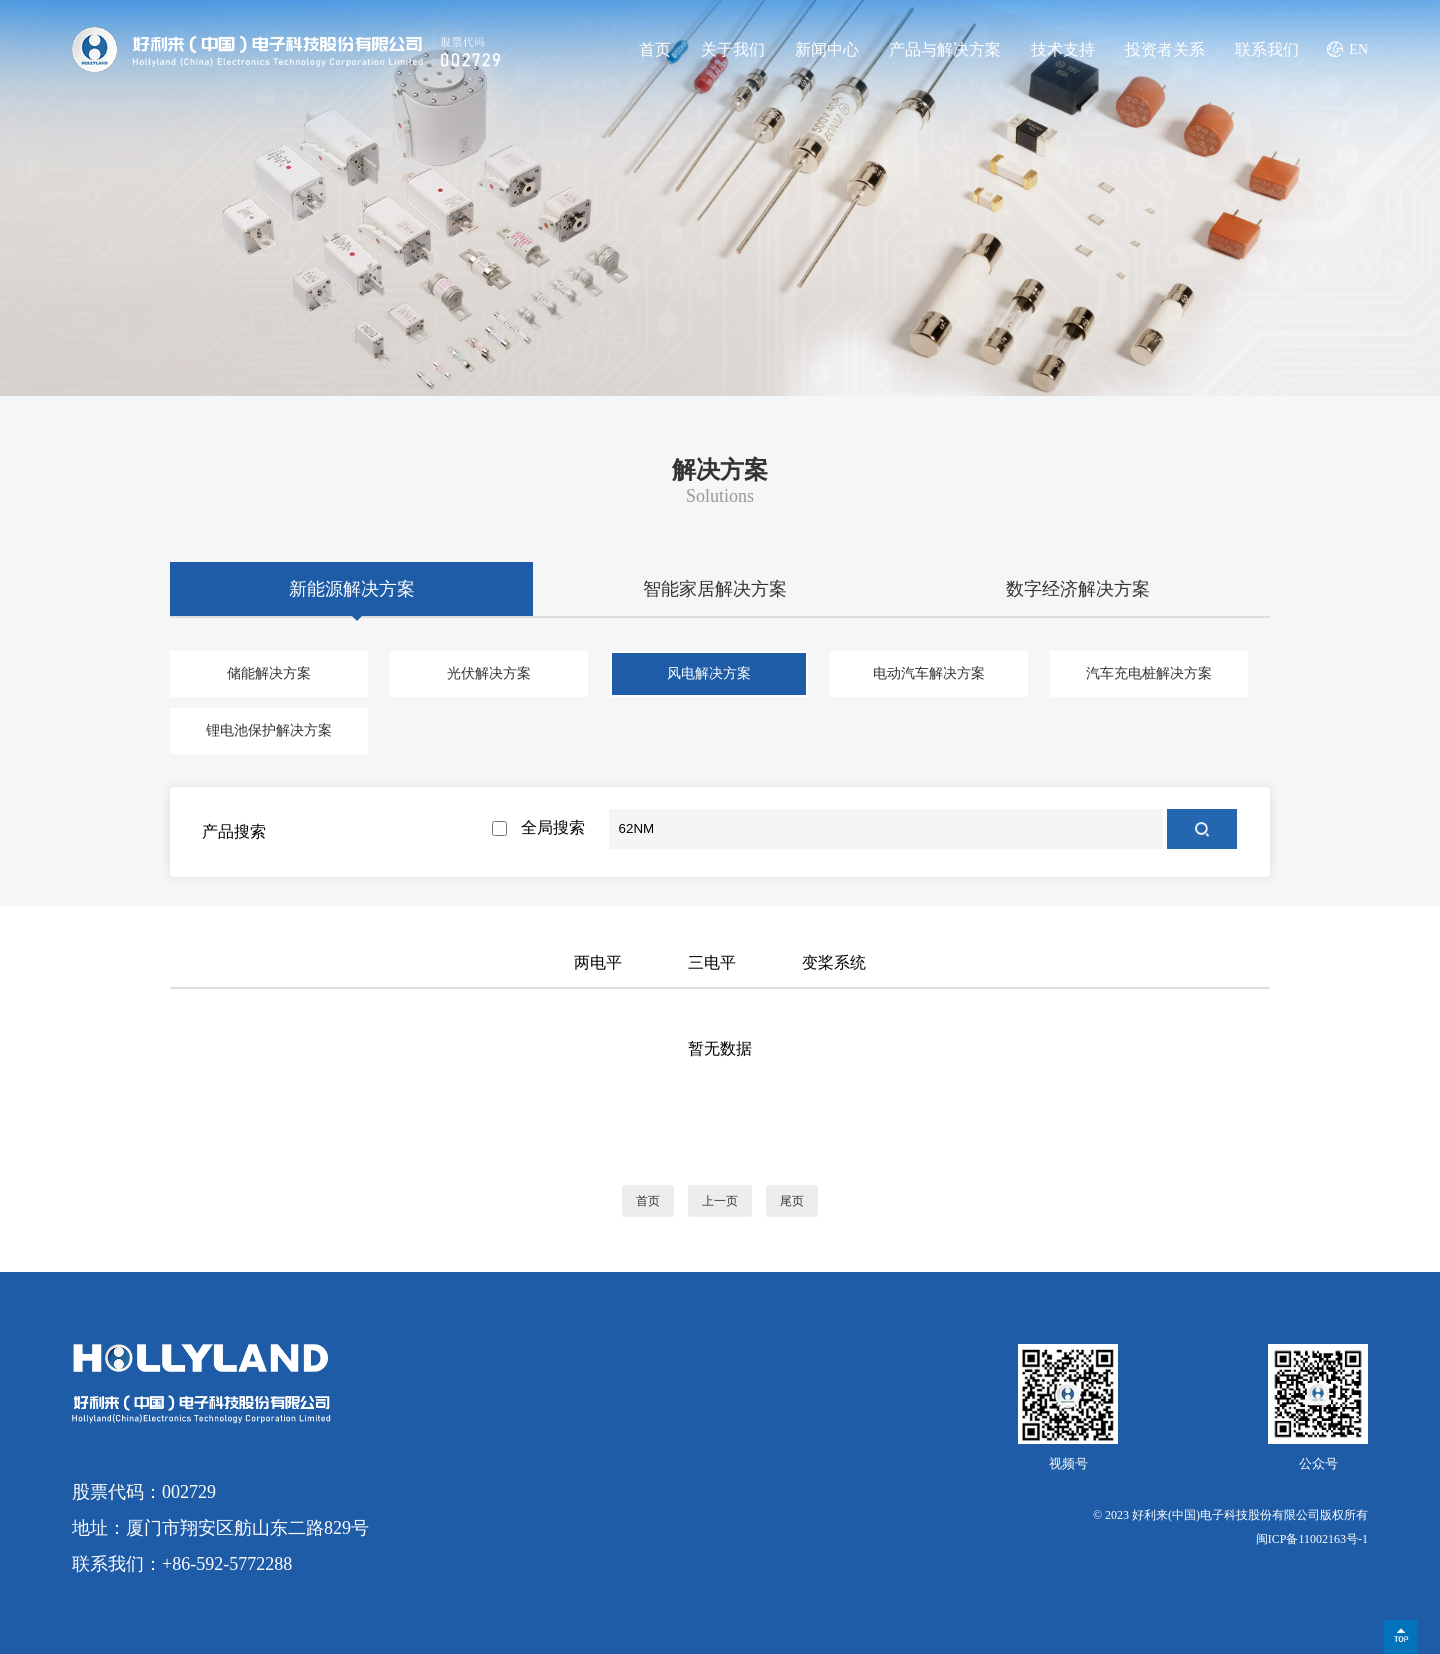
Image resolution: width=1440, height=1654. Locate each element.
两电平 (598, 962)
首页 (655, 49)
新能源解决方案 (352, 589)
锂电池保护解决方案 (269, 730)
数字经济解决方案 (1078, 589)
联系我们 (1267, 49)
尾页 (792, 1201)
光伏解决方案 (489, 673)
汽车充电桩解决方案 (1149, 673)
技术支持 (1063, 49)
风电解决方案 (709, 673)
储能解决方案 (269, 673)
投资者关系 (1165, 49)
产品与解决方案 (945, 49)
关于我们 (733, 49)
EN (1358, 49)
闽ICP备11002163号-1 (1312, 1539)
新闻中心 (827, 49)
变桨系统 (834, 962)
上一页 (720, 1201)
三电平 (712, 962)
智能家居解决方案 (715, 589)
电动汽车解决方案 (929, 673)
